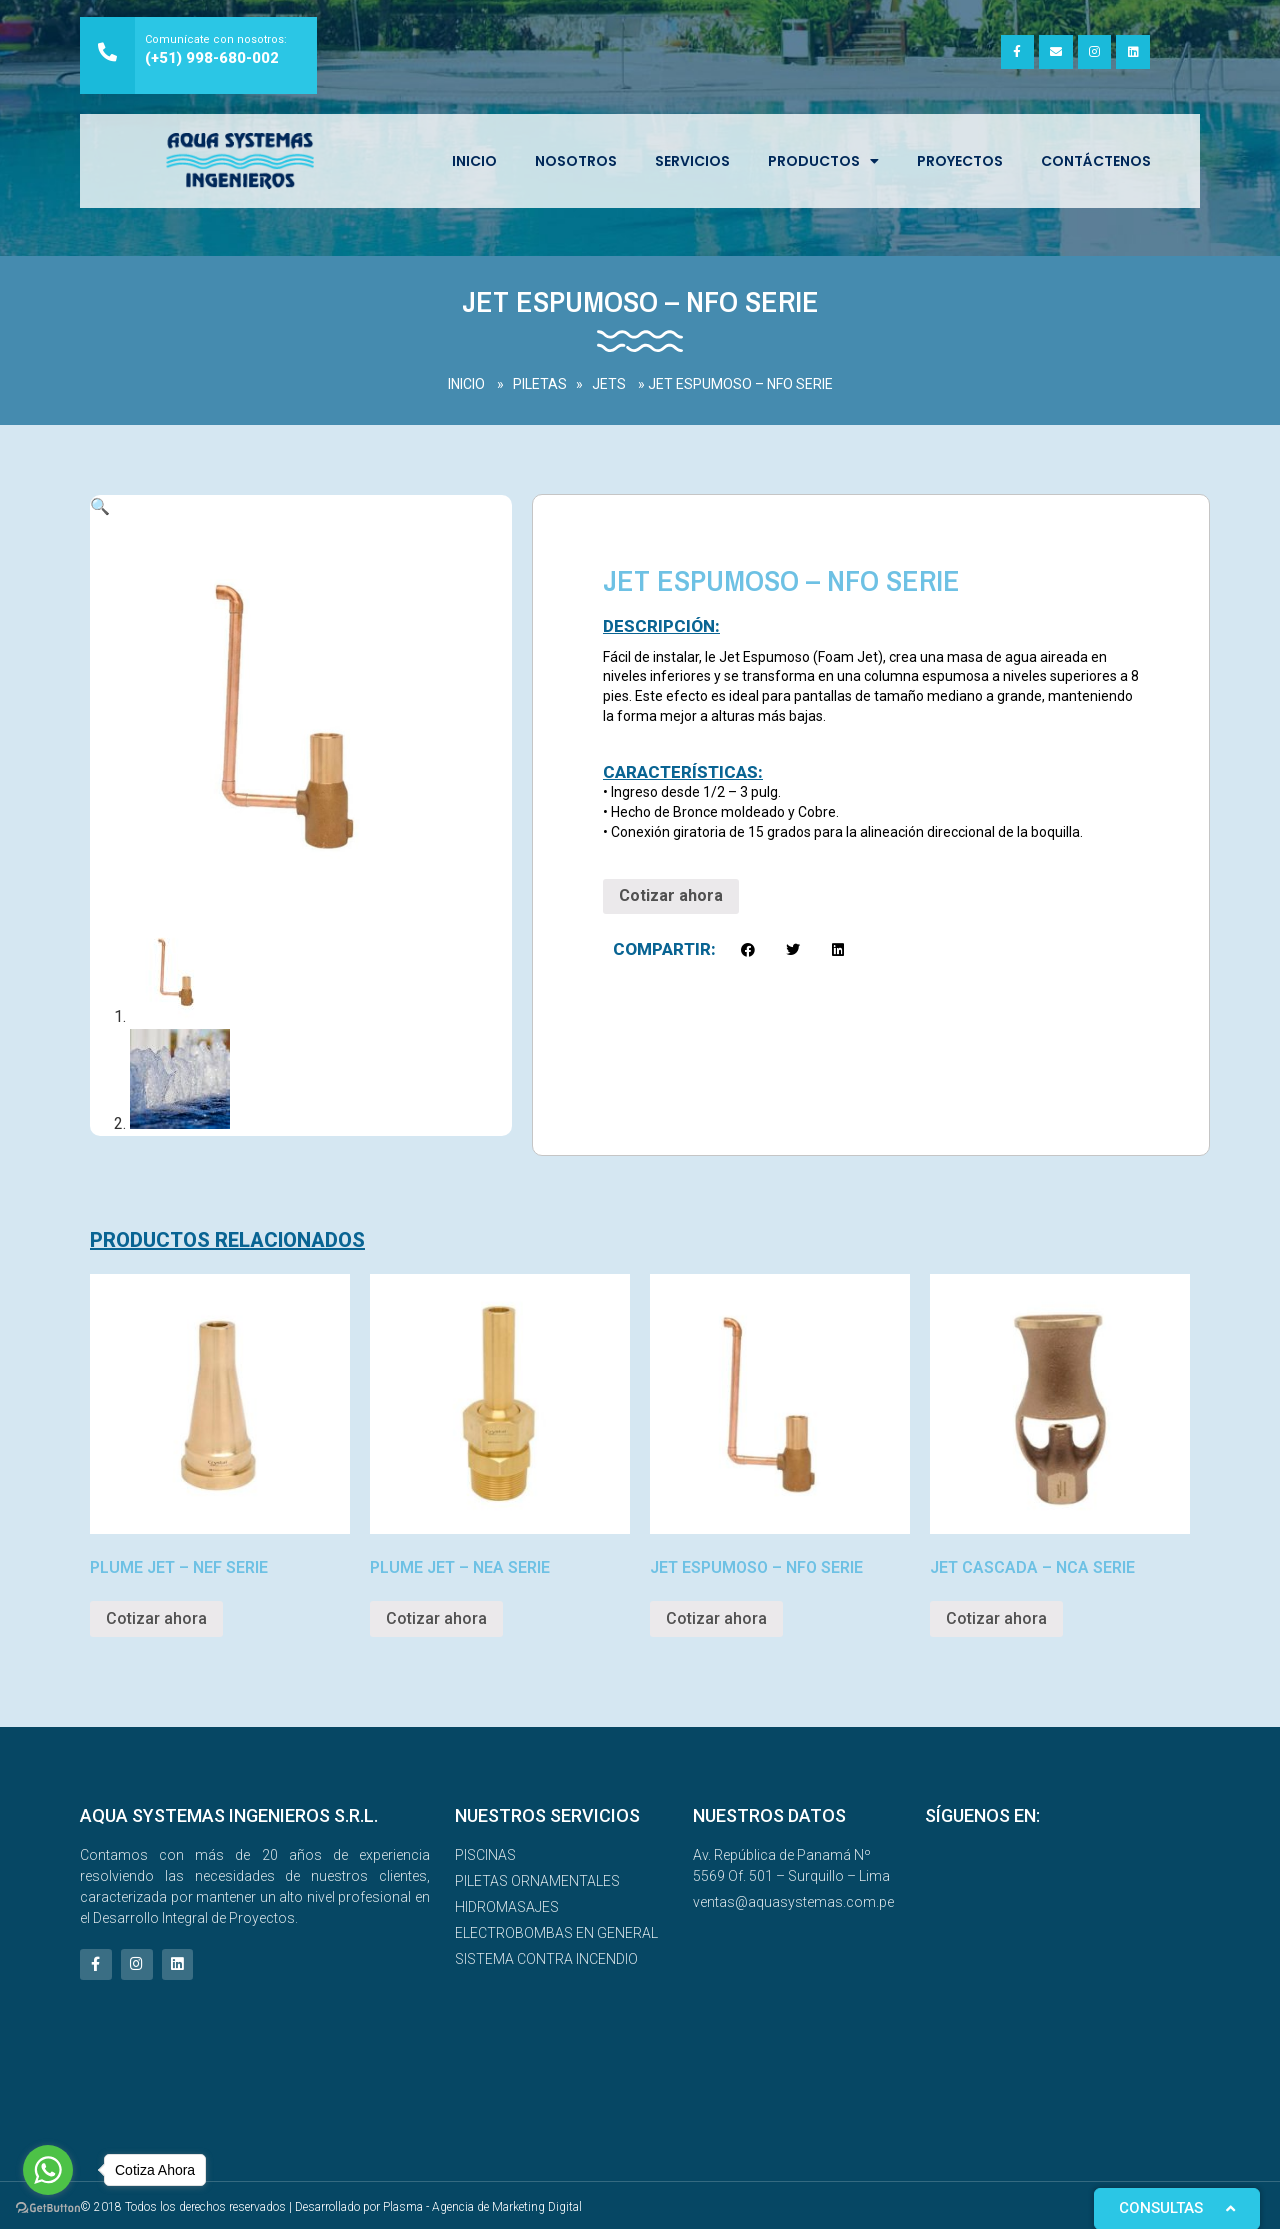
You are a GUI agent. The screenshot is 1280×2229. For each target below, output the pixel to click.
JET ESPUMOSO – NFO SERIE (740, 384)
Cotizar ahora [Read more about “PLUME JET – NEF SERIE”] (156, 1615)
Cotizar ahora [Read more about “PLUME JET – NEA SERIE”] (436, 1615)
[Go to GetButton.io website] (48, 2208)
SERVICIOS (692, 161)
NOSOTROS (576, 161)
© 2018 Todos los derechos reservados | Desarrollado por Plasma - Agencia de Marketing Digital (331, 2204)
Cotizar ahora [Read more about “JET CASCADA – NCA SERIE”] (996, 1615)
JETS (609, 384)
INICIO (474, 161)
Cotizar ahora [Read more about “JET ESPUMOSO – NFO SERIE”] (716, 1615)
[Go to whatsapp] (48, 2170)
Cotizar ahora (671, 895)
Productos (823, 161)
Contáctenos (1096, 161)
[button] (748, 949)
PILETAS (540, 384)
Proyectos (960, 161)
